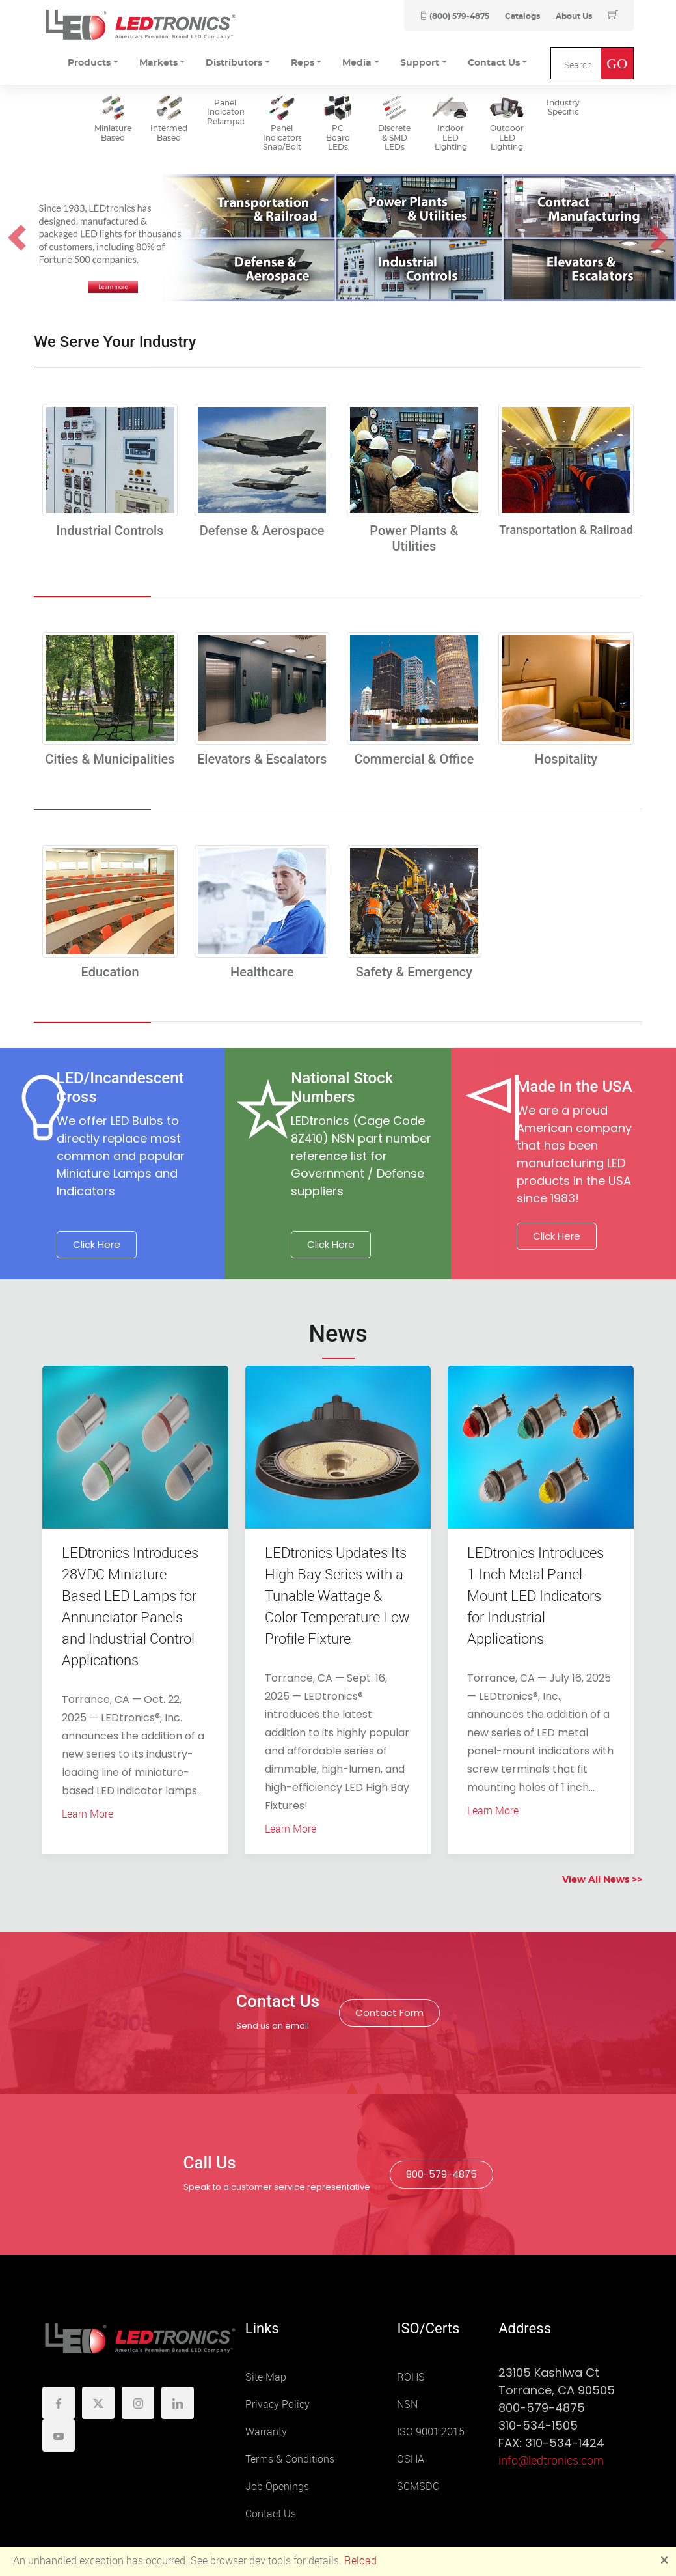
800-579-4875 (441, 2174)
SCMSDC (418, 2486)
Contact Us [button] (494, 63)
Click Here (96, 1244)
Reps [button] (302, 63)
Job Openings (277, 2486)
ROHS (411, 2377)
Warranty (266, 2432)
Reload (360, 2561)
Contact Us (270, 2514)
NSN (407, 2404)
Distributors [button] (234, 63)
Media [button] (357, 63)
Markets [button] (158, 63)
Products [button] (89, 63)
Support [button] (419, 63)
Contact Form (389, 2012)
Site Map (265, 2377)
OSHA (410, 2459)
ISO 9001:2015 (431, 2432)
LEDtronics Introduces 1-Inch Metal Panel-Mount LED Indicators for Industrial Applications (535, 1596)
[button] (17, 237)
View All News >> (602, 1880)
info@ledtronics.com (551, 2461)
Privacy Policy (277, 2404)
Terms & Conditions (289, 2459)
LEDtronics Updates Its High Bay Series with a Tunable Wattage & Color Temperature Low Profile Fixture (337, 1596)
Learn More (87, 1814)
